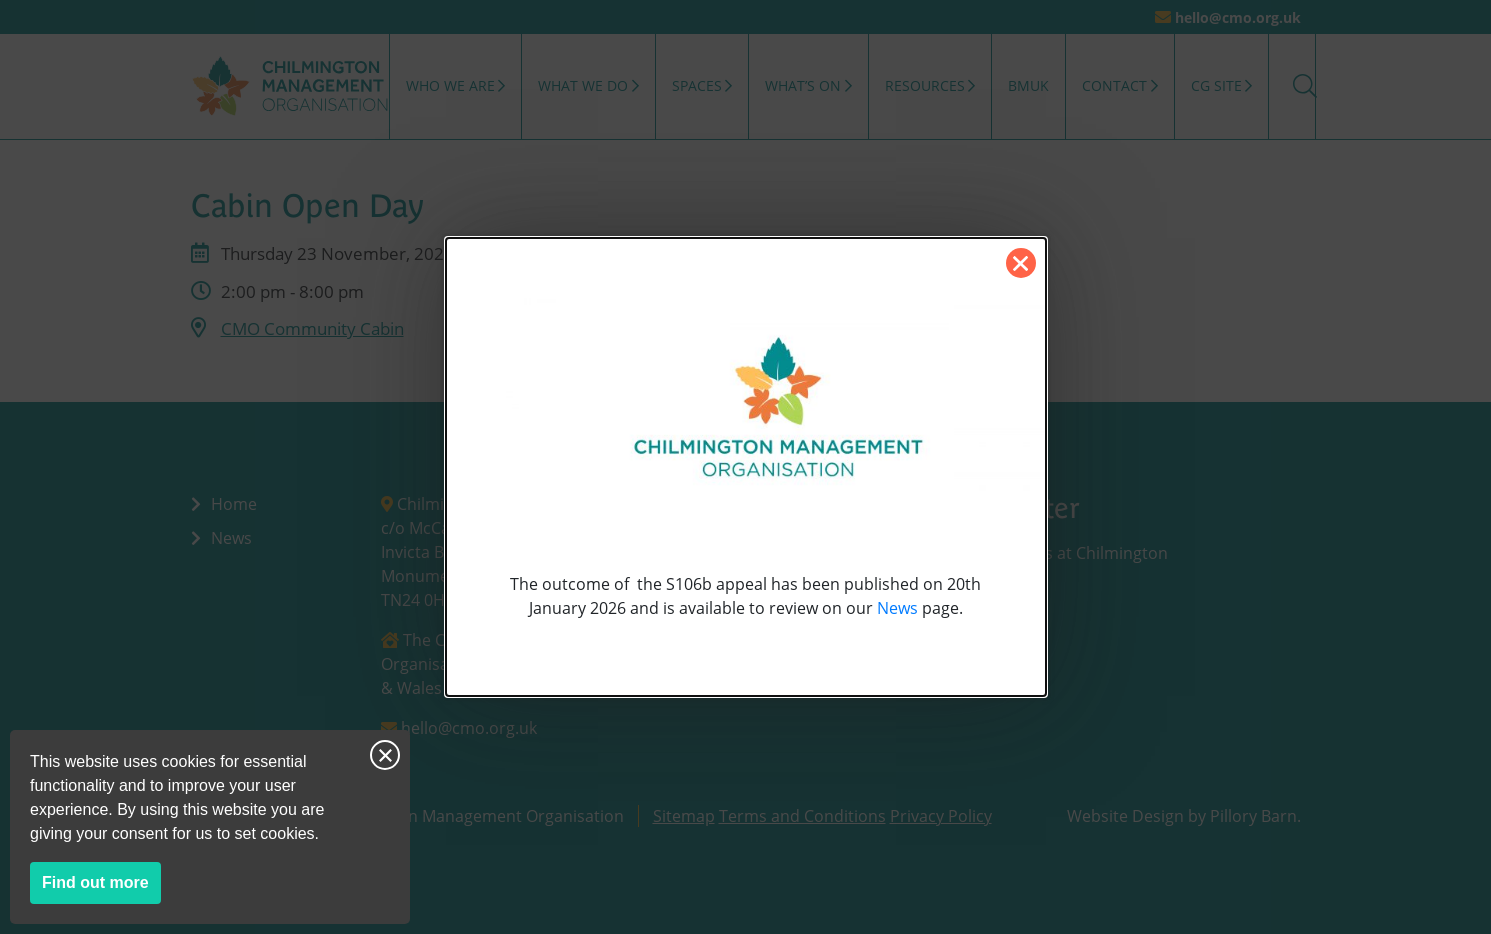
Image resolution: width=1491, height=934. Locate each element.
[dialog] (746, 467)
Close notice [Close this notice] (385, 755)
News (897, 608)
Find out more (101, 887)
